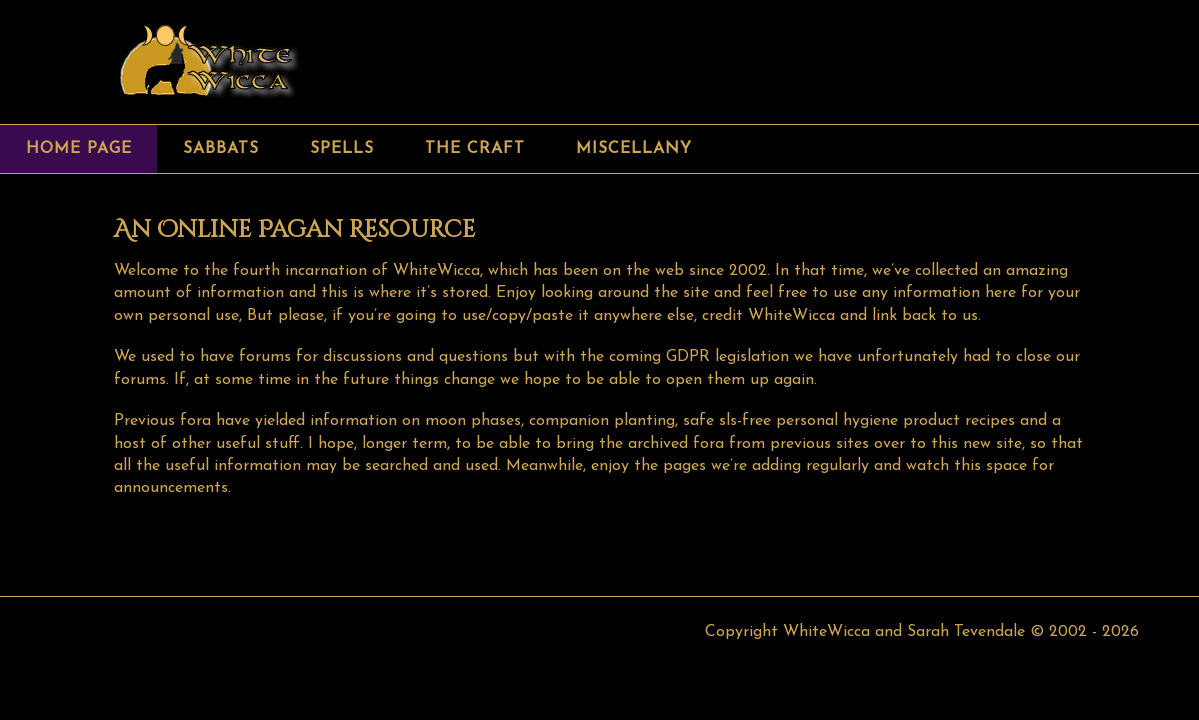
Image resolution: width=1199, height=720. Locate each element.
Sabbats (221, 149)
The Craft (475, 149)
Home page (79, 149)
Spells (342, 149)
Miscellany (634, 149)
